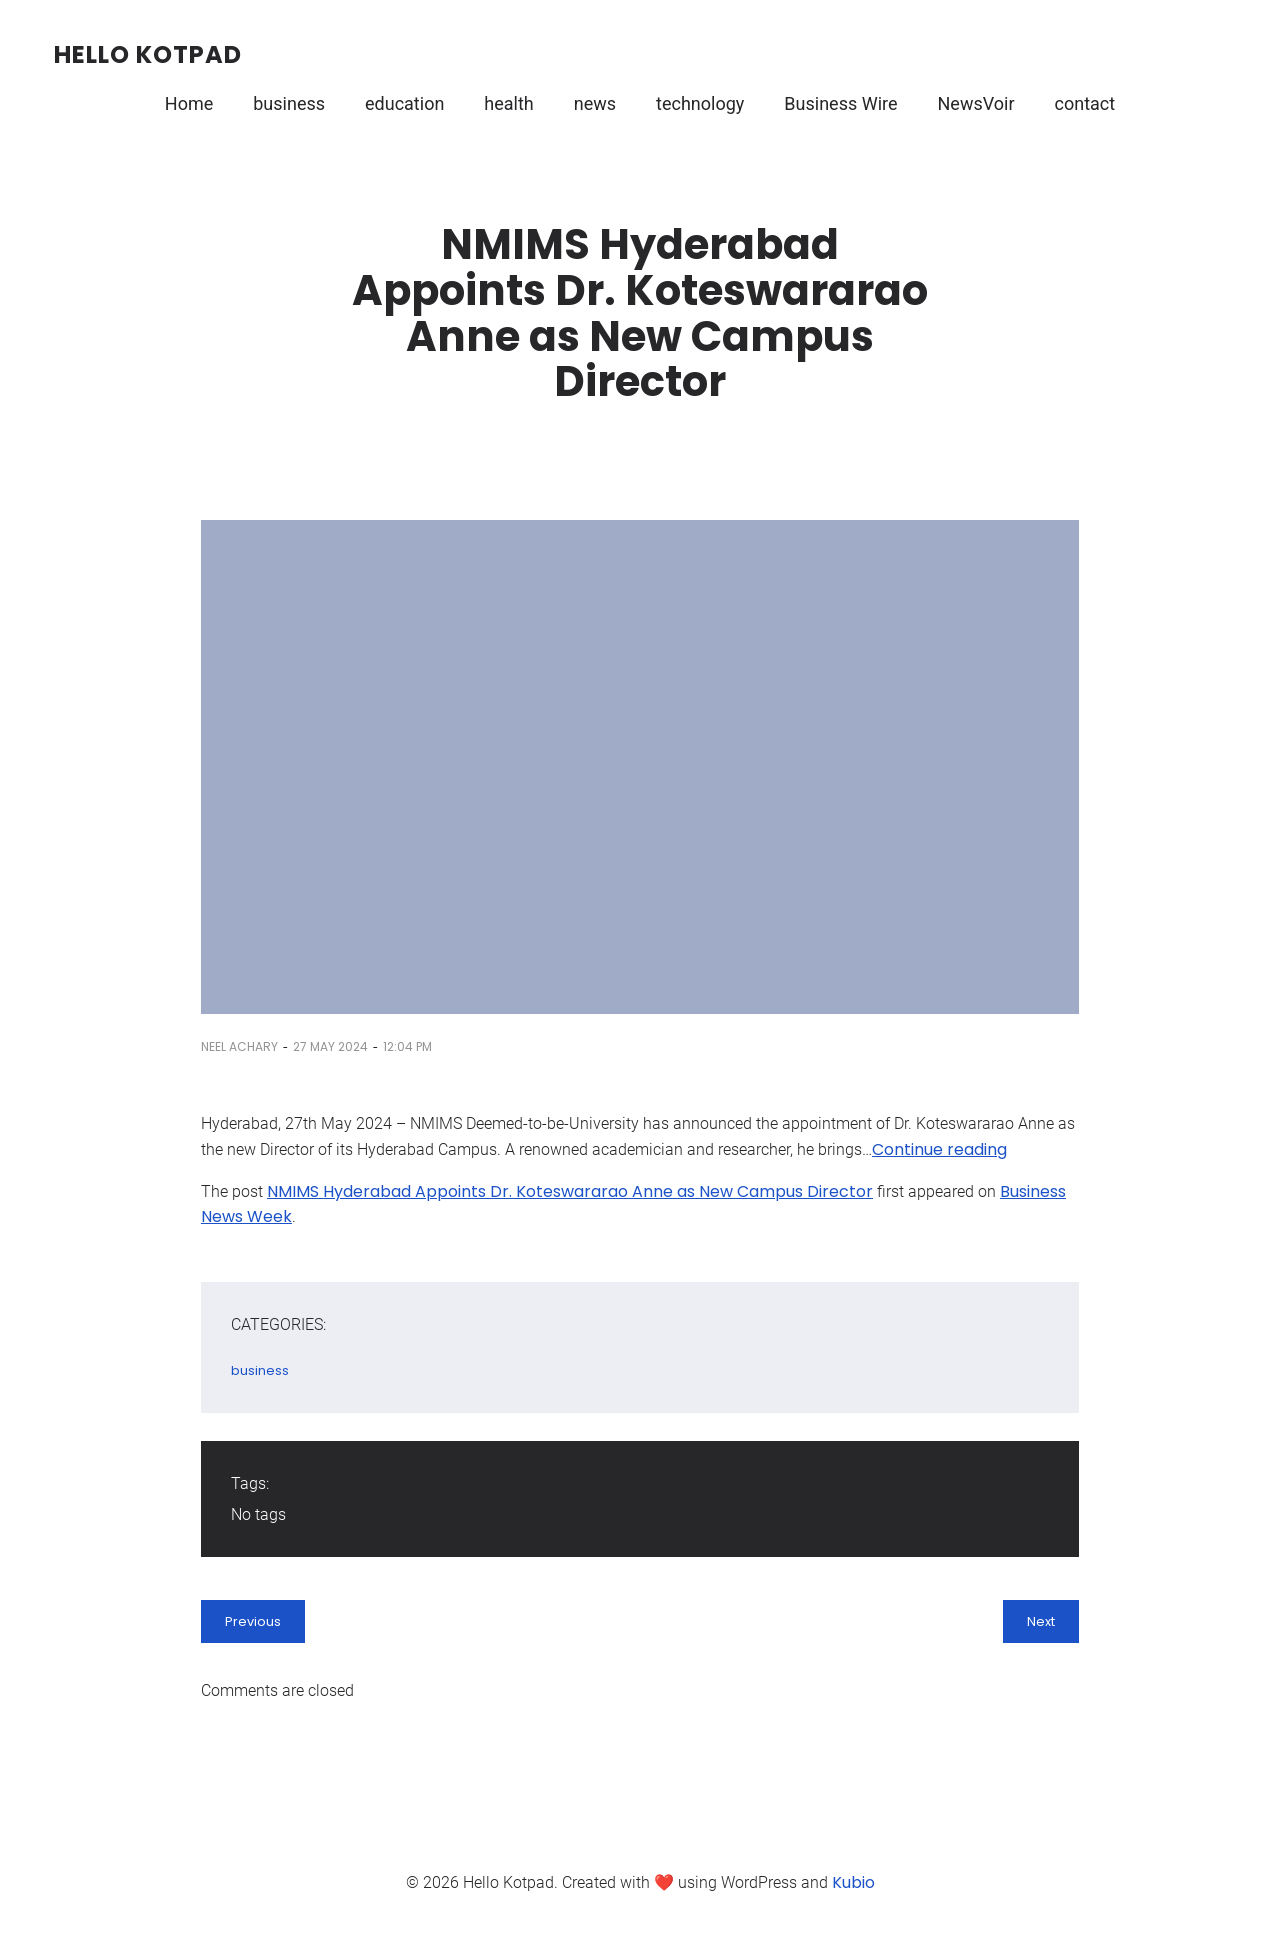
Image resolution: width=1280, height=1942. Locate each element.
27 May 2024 (330, 1046)
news (595, 103)
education (404, 103)
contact (1085, 103)
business (289, 103)
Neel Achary (239, 1046)
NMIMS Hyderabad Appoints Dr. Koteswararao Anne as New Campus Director (570, 1191)
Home (189, 103)
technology (700, 103)
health (508, 103)
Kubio (853, 1882)
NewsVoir (976, 103)
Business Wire (840, 103)
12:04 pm (407, 1046)
